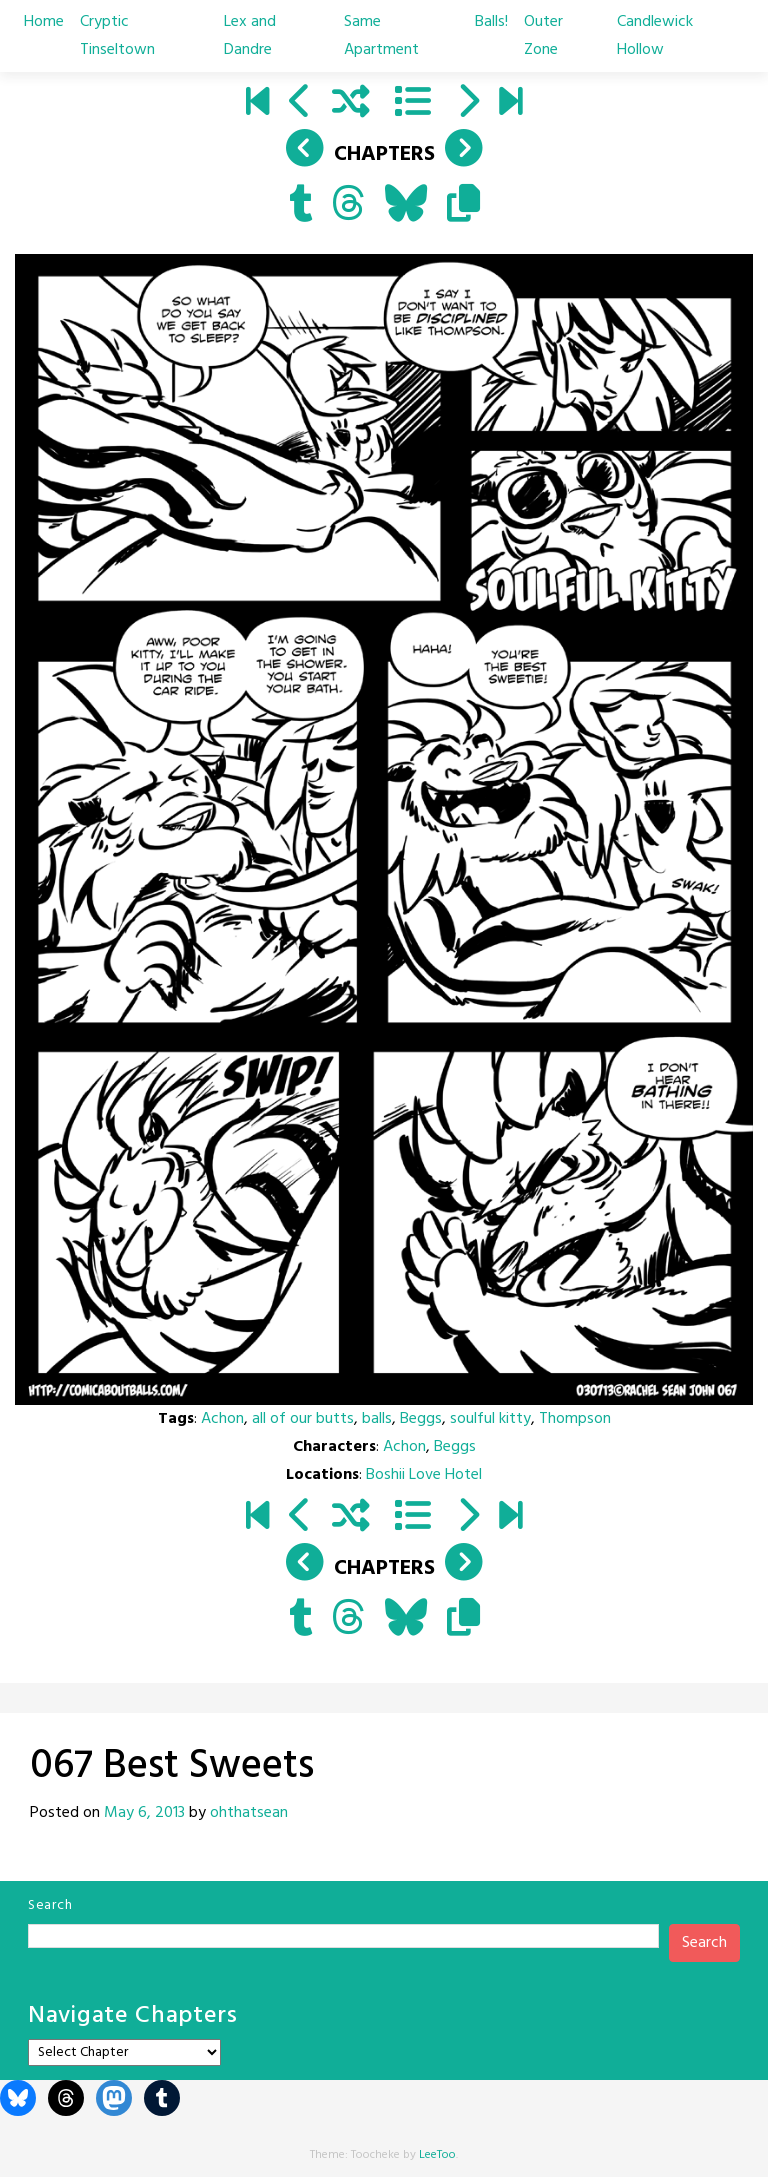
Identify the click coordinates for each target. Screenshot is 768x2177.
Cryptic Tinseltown (117, 36)
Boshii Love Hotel (424, 1475)
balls (377, 1419)
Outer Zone (543, 36)
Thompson (575, 1419)
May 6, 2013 (144, 1813)
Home (44, 22)
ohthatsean (249, 1813)
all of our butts (303, 1419)
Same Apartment (381, 36)
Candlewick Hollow (655, 36)
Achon (222, 1419)
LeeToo (437, 2155)
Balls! (491, 22)
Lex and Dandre (250, 36)
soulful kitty (490, 1419)
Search (50, 1905)
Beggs (421, 1419)
